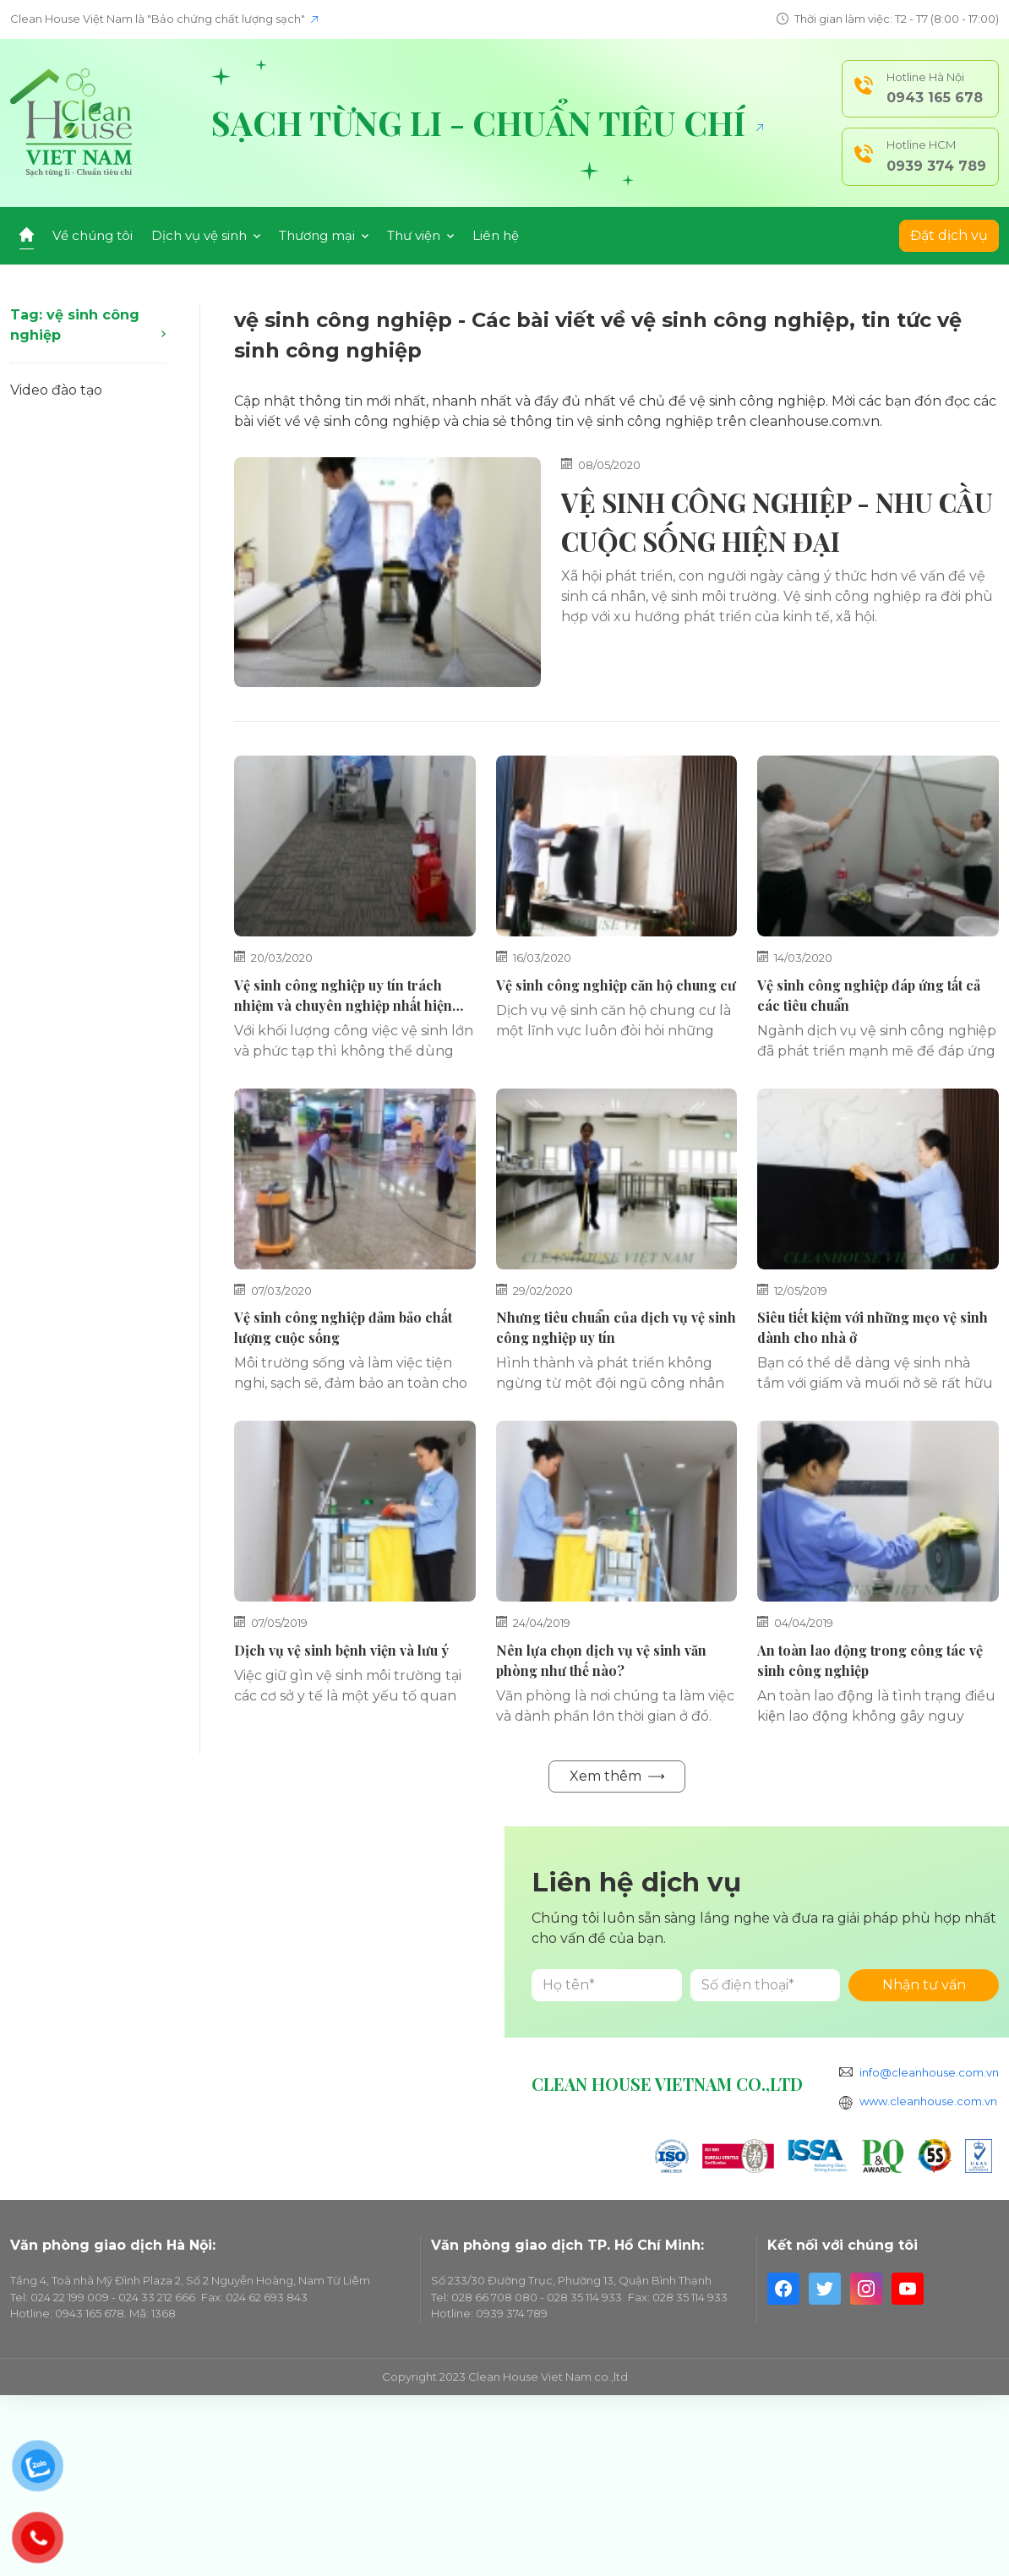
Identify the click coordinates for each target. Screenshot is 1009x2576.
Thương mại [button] (323, 235)
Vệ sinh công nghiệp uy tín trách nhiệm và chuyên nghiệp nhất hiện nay (343, 1005)
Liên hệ (495, 235)
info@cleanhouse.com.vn (929, 2072)
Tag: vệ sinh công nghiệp (88, 325)
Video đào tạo (56, 390)
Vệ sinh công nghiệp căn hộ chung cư (616, 985)
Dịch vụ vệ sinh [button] (205, 235)
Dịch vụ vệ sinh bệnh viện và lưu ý (341, 1650)
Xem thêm (617, 1776)
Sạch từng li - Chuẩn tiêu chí (487, 123)
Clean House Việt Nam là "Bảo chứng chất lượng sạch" (164, 18)
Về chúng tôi (92, 235)
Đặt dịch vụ (949, 235)
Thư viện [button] (420, 235)
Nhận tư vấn (924, 1985)
